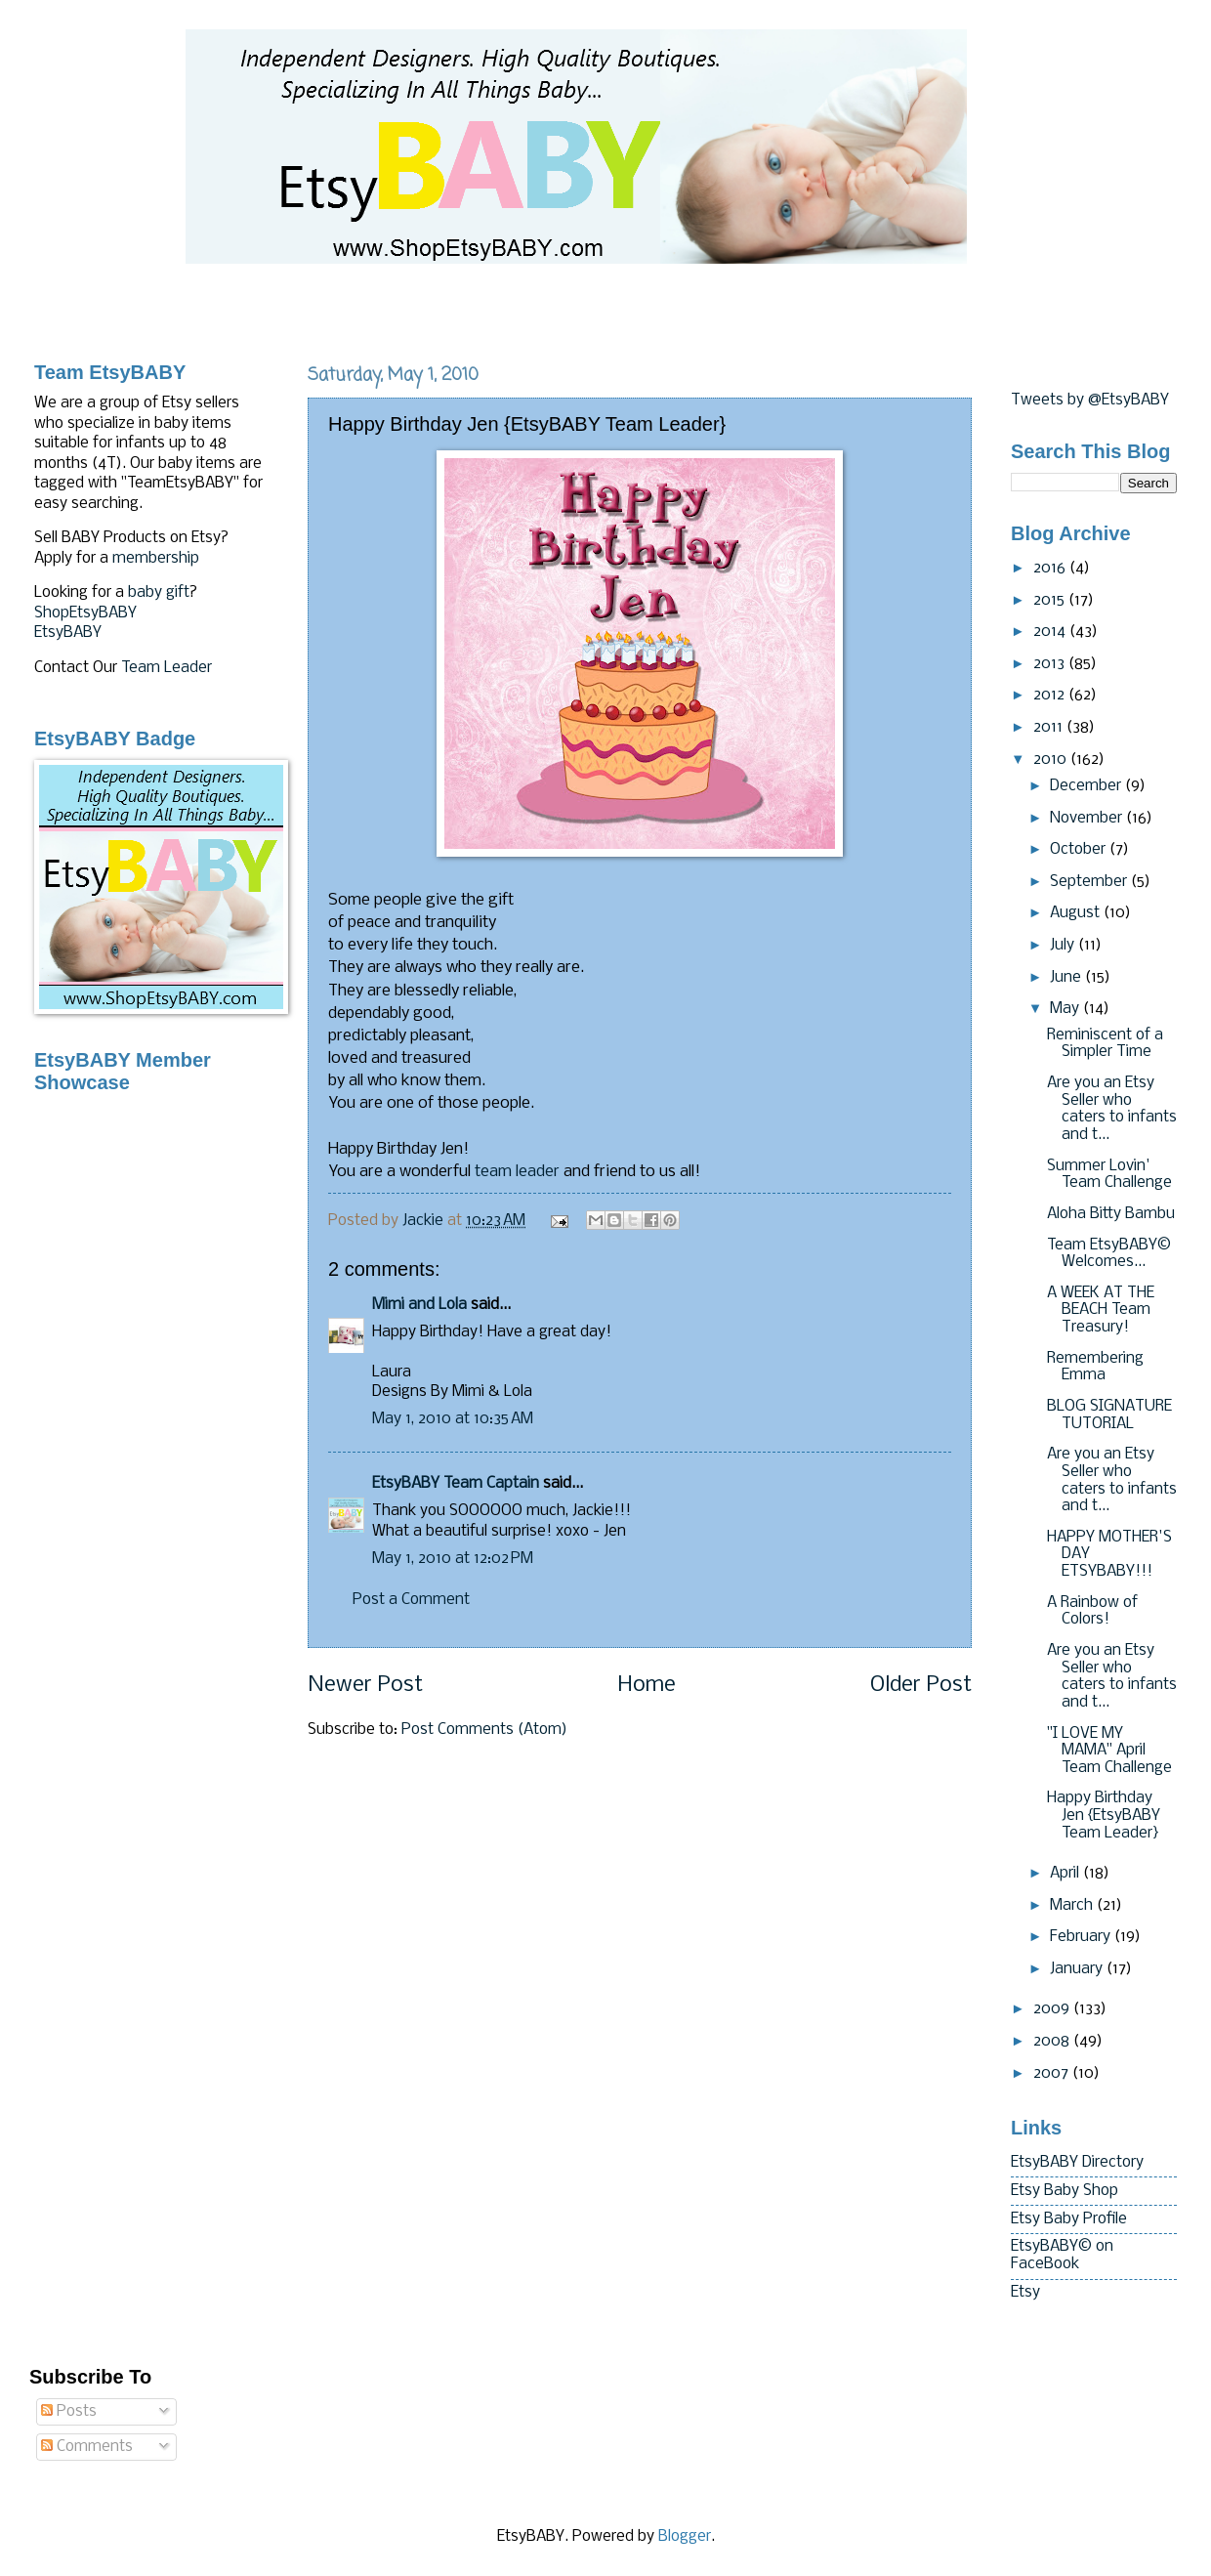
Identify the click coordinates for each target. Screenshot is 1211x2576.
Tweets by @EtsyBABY (1090, 400)
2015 (1050, 601)
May (1066, 1009)
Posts (69, 2412)
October (1079, 850)
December (1087, 786)
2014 (1051, 632)
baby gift (158, 593)
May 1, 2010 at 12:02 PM (452, 1559)
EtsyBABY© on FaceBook (1062, 2255)
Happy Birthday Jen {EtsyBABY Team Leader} (1103, 1815)
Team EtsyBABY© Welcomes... (1109, 1254)
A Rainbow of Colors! (1092, 1611)
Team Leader (166, 668)
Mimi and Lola (419, 1305)
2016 (1051, 568)
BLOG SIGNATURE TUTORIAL (1109, 1415)
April (1066, 1873)
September (1090, 882)
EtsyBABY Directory (1077, 2163)
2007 (1052, 2074)
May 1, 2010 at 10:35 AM (452, 1419)
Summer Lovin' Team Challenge (1109, 1175)
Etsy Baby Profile (1069, 2219)
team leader (517, 1171)
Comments (87, 2447)
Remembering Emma (1095, 1367)
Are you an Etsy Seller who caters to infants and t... (1112, 1109)
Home (646, 1685)
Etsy (1025, 2293)
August (1077, 913)
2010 (1051, 760)
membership (155, 559)
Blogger (684, 2537)
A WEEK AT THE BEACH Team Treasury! (1100, 1310)
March (1073, 1906)
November (1088, 818)
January (1078, 1969)
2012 (1050, 695)
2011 (1049, 728)
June (1067, 978)
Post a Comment (411, 1600)
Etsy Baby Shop (1064, 2191)
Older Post (921, 1685)
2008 (1053, 2041)
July (1064, 945)
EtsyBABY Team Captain (455, 1484)
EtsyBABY (68, 633)
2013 (1050, 664)
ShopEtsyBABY (85, 613)
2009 (1053, 2009)
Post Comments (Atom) (484, 1730)
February (1082, 1937)
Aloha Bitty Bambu (1111, 1214)
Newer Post (365, 1685)
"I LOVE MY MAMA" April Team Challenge (1109, 1751)
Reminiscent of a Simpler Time (1105, 1044)
